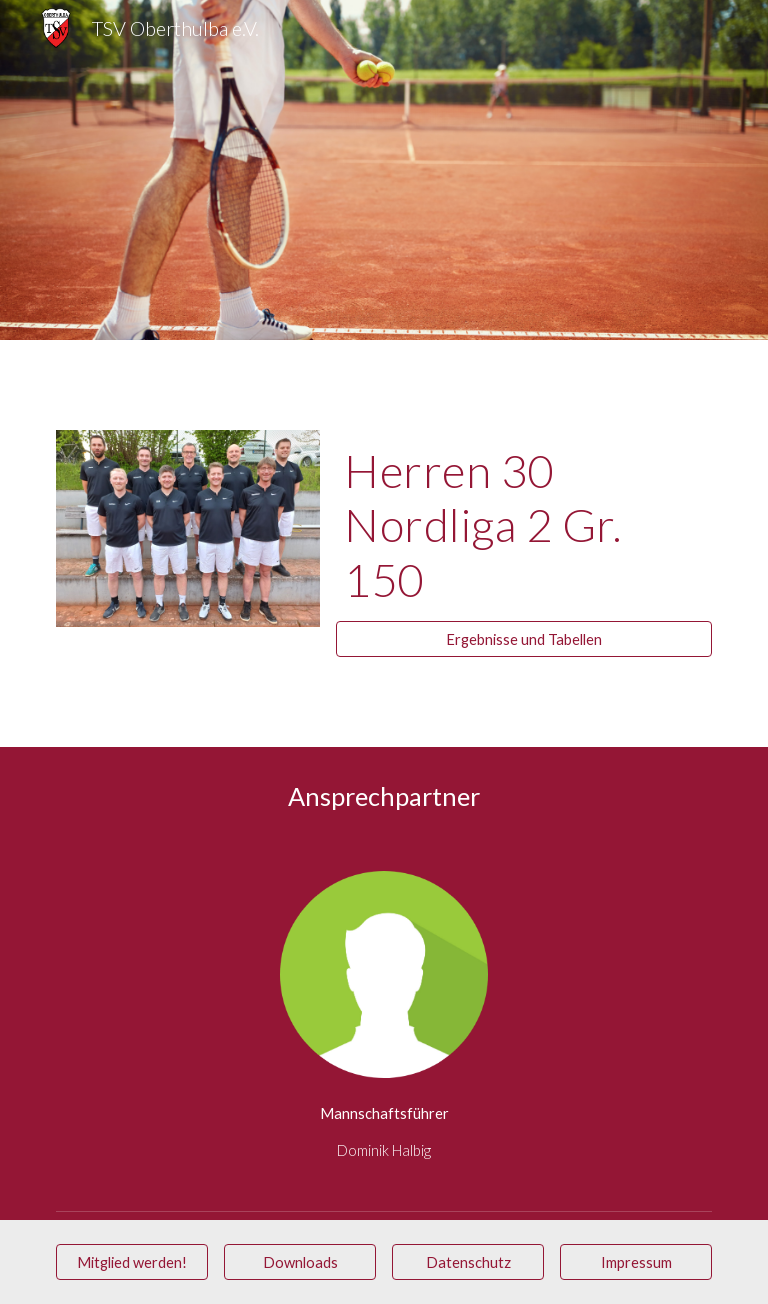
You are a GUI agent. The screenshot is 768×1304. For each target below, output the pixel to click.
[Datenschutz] (467, 1262)
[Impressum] (635, 1262)
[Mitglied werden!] (131, 1262)
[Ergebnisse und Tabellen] (523, 639)
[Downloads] (299, 1262)
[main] (523, 525)
